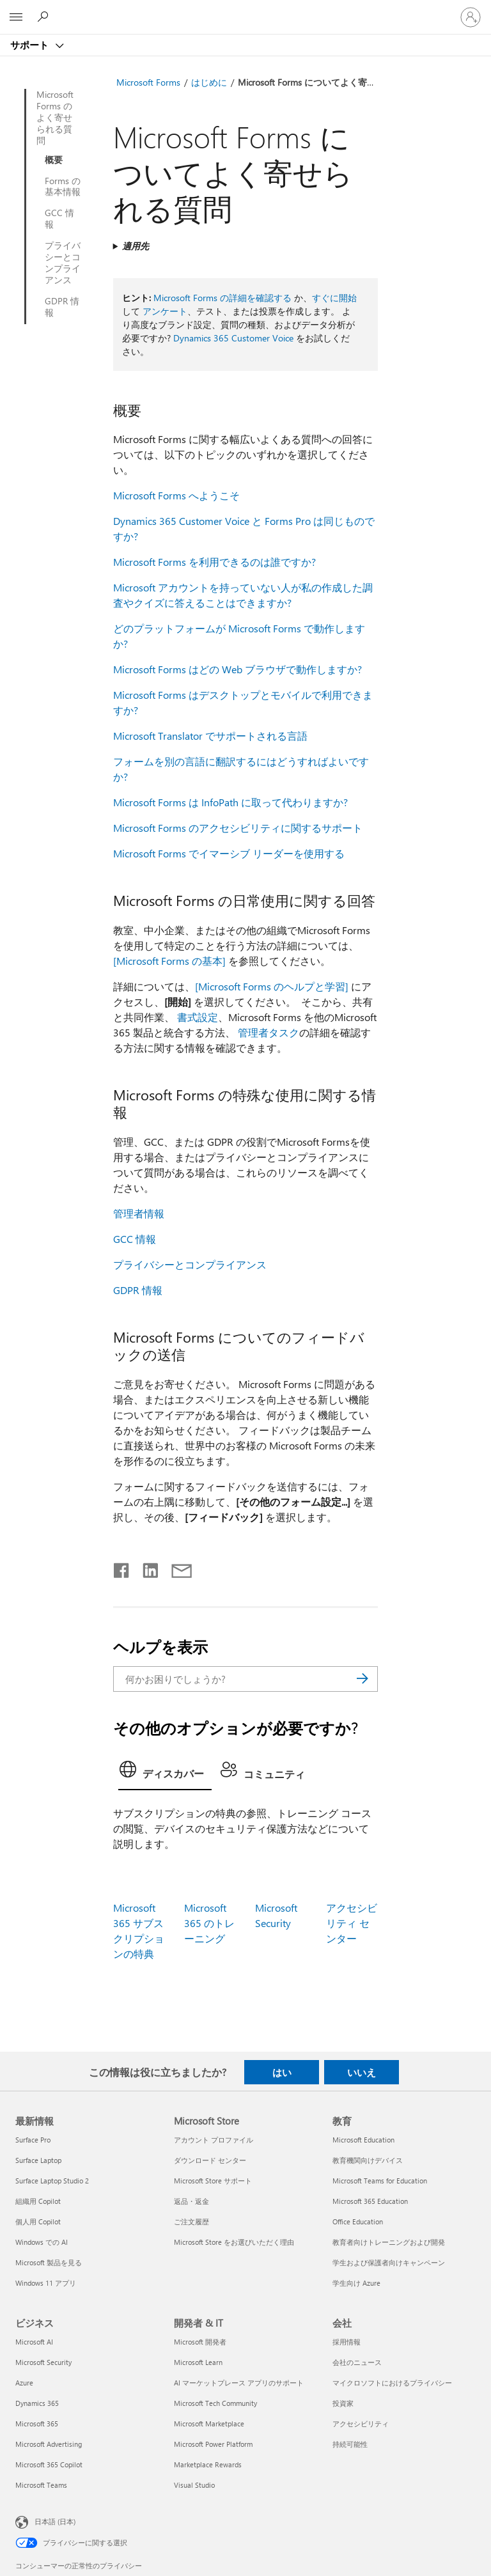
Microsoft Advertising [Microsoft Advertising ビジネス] (48, 2444)
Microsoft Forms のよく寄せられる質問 (55, 117)
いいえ (361, 2072)
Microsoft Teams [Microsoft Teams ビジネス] (41, 2485)
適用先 (135, 246)
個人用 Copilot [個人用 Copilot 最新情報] (38, 2221)
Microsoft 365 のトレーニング (209, 1923)
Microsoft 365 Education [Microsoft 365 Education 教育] (370, 2201)
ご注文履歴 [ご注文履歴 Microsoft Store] (191, 2221)
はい (282, 2072)
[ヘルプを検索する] (45, 16)
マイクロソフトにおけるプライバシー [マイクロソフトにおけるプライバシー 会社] (392, 2382)
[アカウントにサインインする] (470, 17)
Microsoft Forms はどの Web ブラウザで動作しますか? (237, 669)
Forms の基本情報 (63, 186)
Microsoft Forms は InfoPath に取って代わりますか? (230, 802)
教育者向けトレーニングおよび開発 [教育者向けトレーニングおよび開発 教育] (388, 2242)
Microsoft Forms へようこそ (176, 495)
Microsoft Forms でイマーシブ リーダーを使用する (229, 853)
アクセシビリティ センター (351, 1923)
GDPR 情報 (62, 306)
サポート (30, 44)
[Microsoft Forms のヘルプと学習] (271, 986)
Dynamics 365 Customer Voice (233, 338)
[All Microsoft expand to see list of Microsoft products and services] (16, 17)
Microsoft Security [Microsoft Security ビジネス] (43, 2362)
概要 (54, 160)
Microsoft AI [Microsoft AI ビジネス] (34, 2341)
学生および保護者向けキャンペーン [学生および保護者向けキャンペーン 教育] (388, 2262)
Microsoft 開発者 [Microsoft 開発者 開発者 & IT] (200, 2341)
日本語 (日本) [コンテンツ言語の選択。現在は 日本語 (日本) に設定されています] (55, 2521)
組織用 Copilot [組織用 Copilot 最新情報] (38, 2201)
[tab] (165, 1773)
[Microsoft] (245, 9)
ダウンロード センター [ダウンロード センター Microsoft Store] (210, 2160)
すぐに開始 (334, 298)
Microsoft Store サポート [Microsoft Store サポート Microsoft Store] (213, 2180)
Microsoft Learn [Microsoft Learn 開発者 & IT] (198, 2362)
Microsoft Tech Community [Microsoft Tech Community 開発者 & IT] (215, 2403)
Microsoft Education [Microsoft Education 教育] (363, 2139)
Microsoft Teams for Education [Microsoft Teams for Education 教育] (379, 2180)
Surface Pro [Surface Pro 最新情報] (33, 2139)
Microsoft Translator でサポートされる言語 (210, 735)
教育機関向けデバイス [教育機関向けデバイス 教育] (367, 2160)
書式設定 (197, 1017)
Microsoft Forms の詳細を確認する (222, 298)
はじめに (209, 82)
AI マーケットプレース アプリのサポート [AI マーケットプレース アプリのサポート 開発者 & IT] (239, 2382)
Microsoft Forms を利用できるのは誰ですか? (214, 561)
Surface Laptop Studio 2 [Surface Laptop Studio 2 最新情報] (52, 2180)
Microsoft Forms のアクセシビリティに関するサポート (237, 827)
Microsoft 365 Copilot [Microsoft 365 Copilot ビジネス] (48, 2464)
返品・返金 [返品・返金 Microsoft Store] (191, 2201)
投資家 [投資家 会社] (343, 2403)
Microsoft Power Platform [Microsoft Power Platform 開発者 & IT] (213, 2444)
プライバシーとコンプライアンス (63, 263)
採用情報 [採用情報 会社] (346, 2341)
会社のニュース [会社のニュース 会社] (357, 2362)
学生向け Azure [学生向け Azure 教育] (356, 2283)
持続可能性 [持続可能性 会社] (350, 2444)
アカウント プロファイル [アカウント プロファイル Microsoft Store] (213, 2139)
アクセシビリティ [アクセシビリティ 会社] (360, 2423)
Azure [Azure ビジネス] (24, 2382)
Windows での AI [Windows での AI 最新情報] (41, 2242)
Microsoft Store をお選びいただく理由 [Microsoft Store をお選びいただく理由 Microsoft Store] (234, 2242)
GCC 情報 (59, 218)
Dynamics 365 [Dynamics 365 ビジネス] (37, 2403)
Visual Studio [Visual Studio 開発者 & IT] (194, 2485)
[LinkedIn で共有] (145, 1567)
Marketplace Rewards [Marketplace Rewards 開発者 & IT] (208, 2464)
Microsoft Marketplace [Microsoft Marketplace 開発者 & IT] (209, 2423)
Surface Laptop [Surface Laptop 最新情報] (38, 2160)
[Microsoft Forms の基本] (169, 960)
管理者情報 (138, 1213)
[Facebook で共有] (122, 1567)
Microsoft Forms (148, 82)
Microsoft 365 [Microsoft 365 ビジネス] (36, 2423)
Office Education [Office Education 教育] (357, 2221)
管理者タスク (268, 1032)
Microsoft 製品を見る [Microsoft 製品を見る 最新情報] (48, 2262)
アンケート (165, 311)
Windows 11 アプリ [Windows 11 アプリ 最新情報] (45, 2283)
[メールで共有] (176, 1567)
